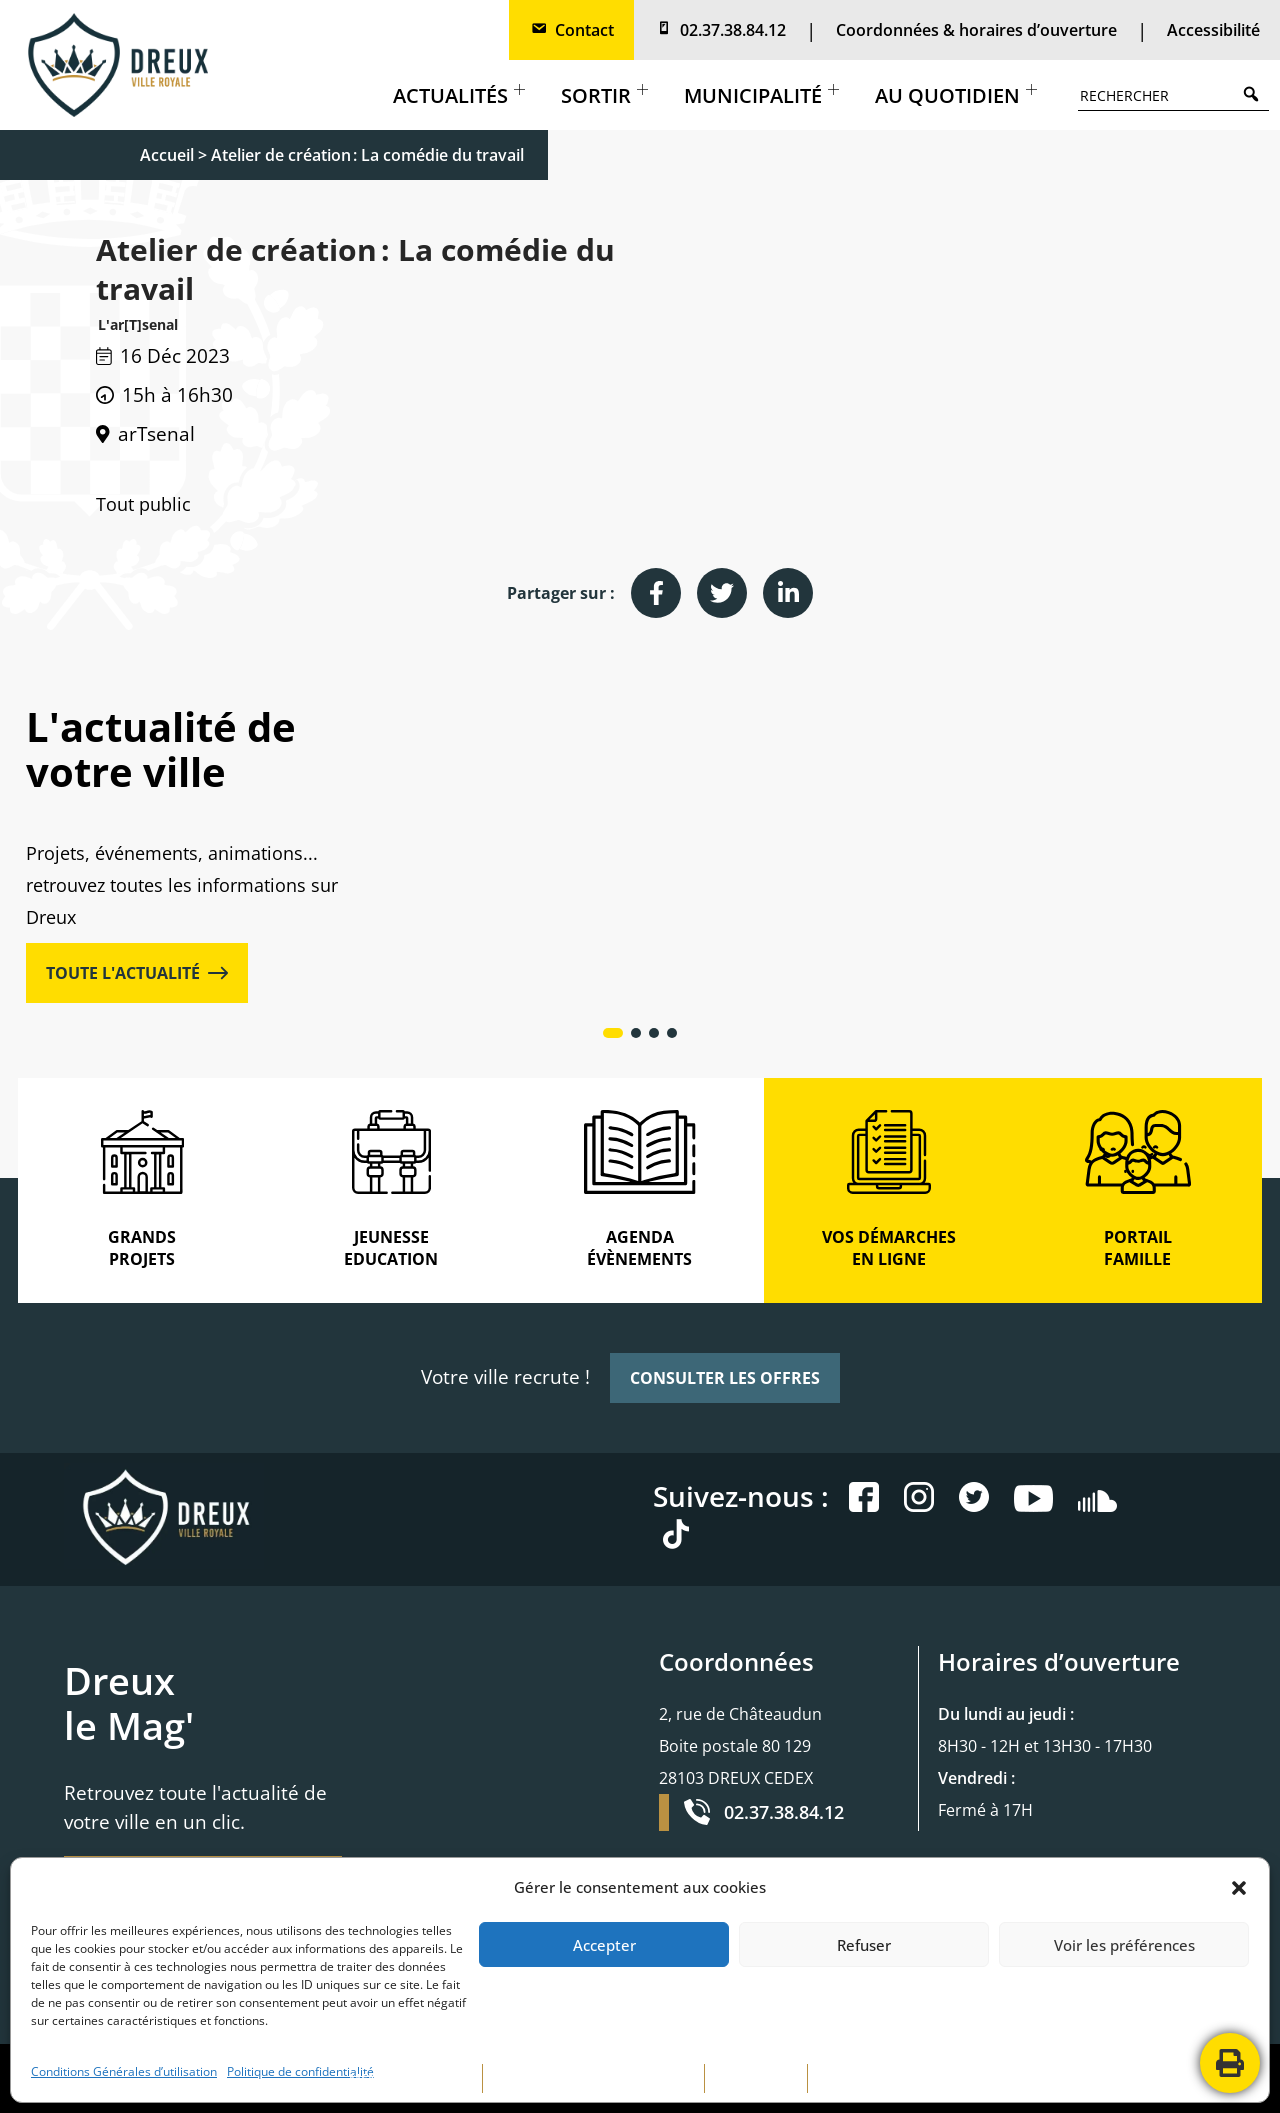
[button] (1239, 1888)
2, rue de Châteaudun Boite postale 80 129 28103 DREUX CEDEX (740, 1746)
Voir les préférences (1124, 1945)
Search (1256, 93)
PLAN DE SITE (756, 2078)
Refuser (864, 1945)
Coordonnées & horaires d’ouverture (976, 30)
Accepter (604, 1945)
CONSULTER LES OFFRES (725, 1378)
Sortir (604, 95)
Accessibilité (1213, 30)
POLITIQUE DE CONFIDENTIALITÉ (593, 2078)
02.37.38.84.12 (720, 30)
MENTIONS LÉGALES (410, 2078)
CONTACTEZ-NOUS (875, 2078)
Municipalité (761, 95)
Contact (571, 30)
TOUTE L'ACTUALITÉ (137, 973)
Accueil (167, 155)
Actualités (459, 95)
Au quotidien (956, 95)
